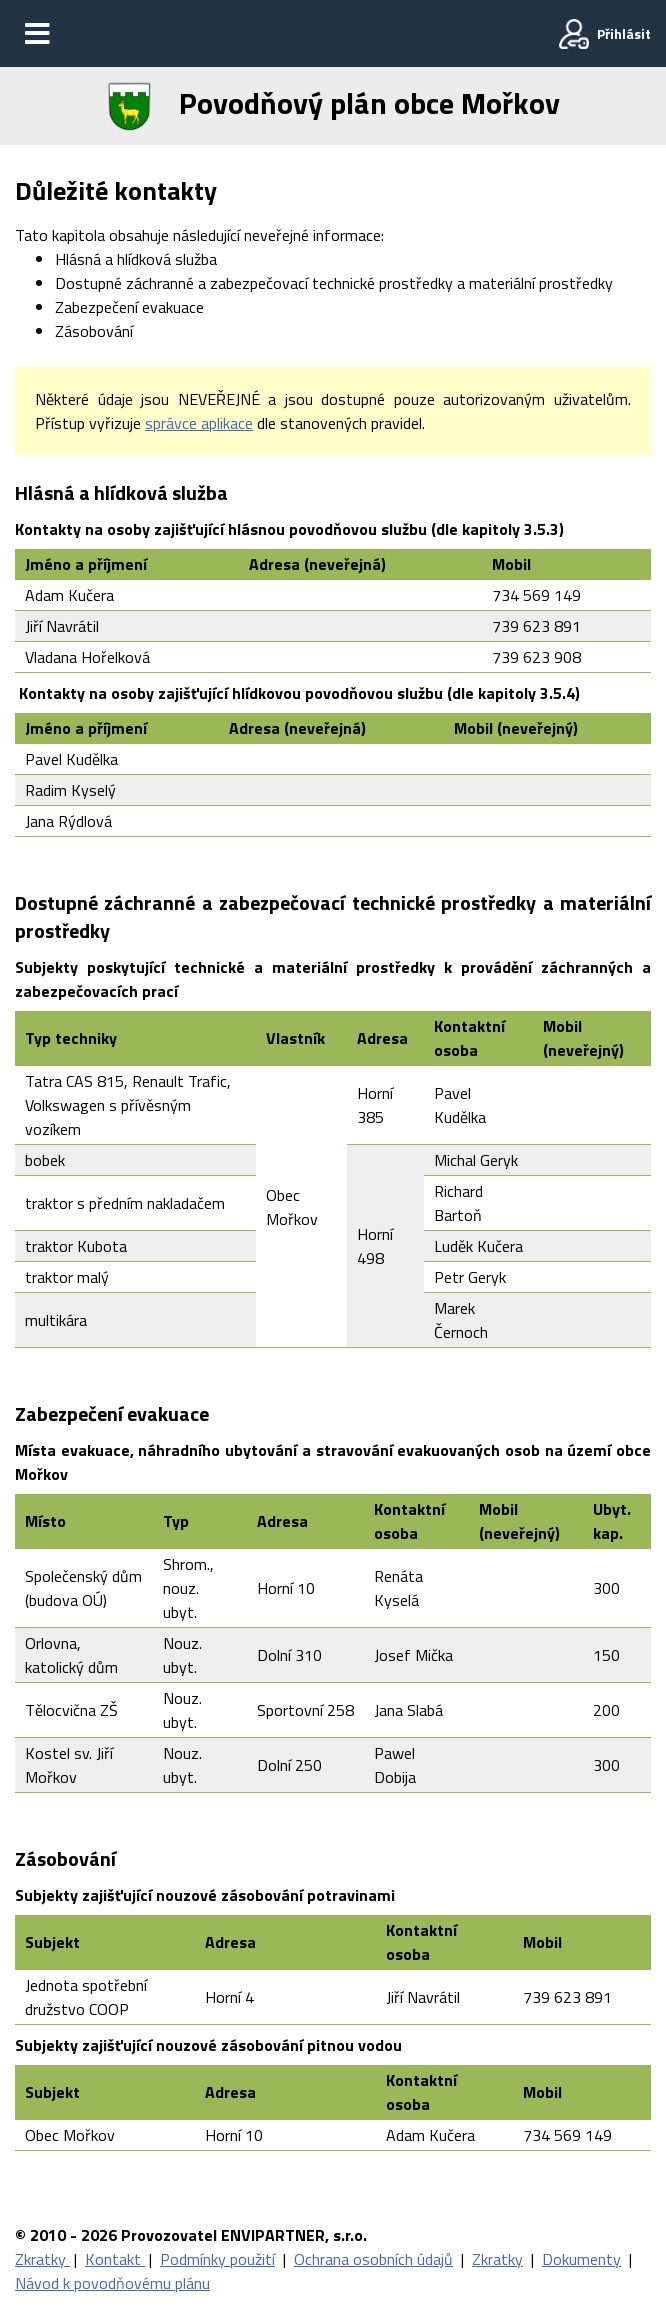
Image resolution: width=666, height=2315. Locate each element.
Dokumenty (581, 2259)
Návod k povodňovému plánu (112, 2283)
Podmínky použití (217, 2259)
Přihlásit (624, 33)
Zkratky (42, 2259)
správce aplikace (199, 423)
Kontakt (115, 2259)
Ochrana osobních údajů (373, 2259)
